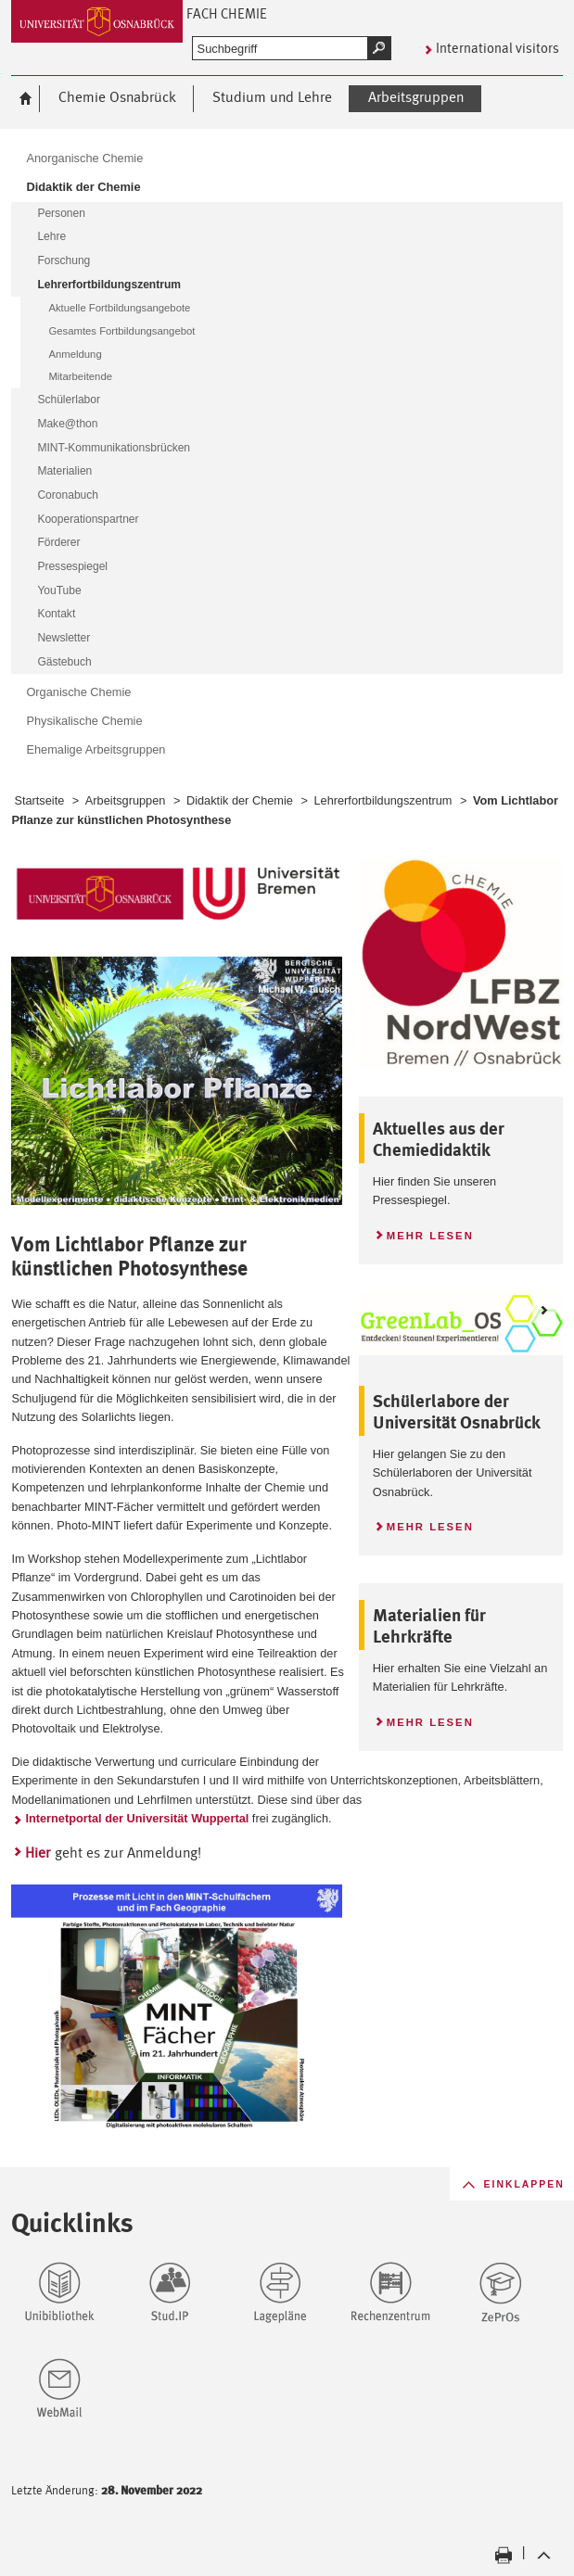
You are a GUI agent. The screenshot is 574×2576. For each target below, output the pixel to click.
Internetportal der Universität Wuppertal (137, 1818)
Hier (37, 1852)
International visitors (497, 48)
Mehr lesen (423, 1233)
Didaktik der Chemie (239, 800)
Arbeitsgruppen (125, 800)
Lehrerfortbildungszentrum (382, 800)
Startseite (39, 800)
